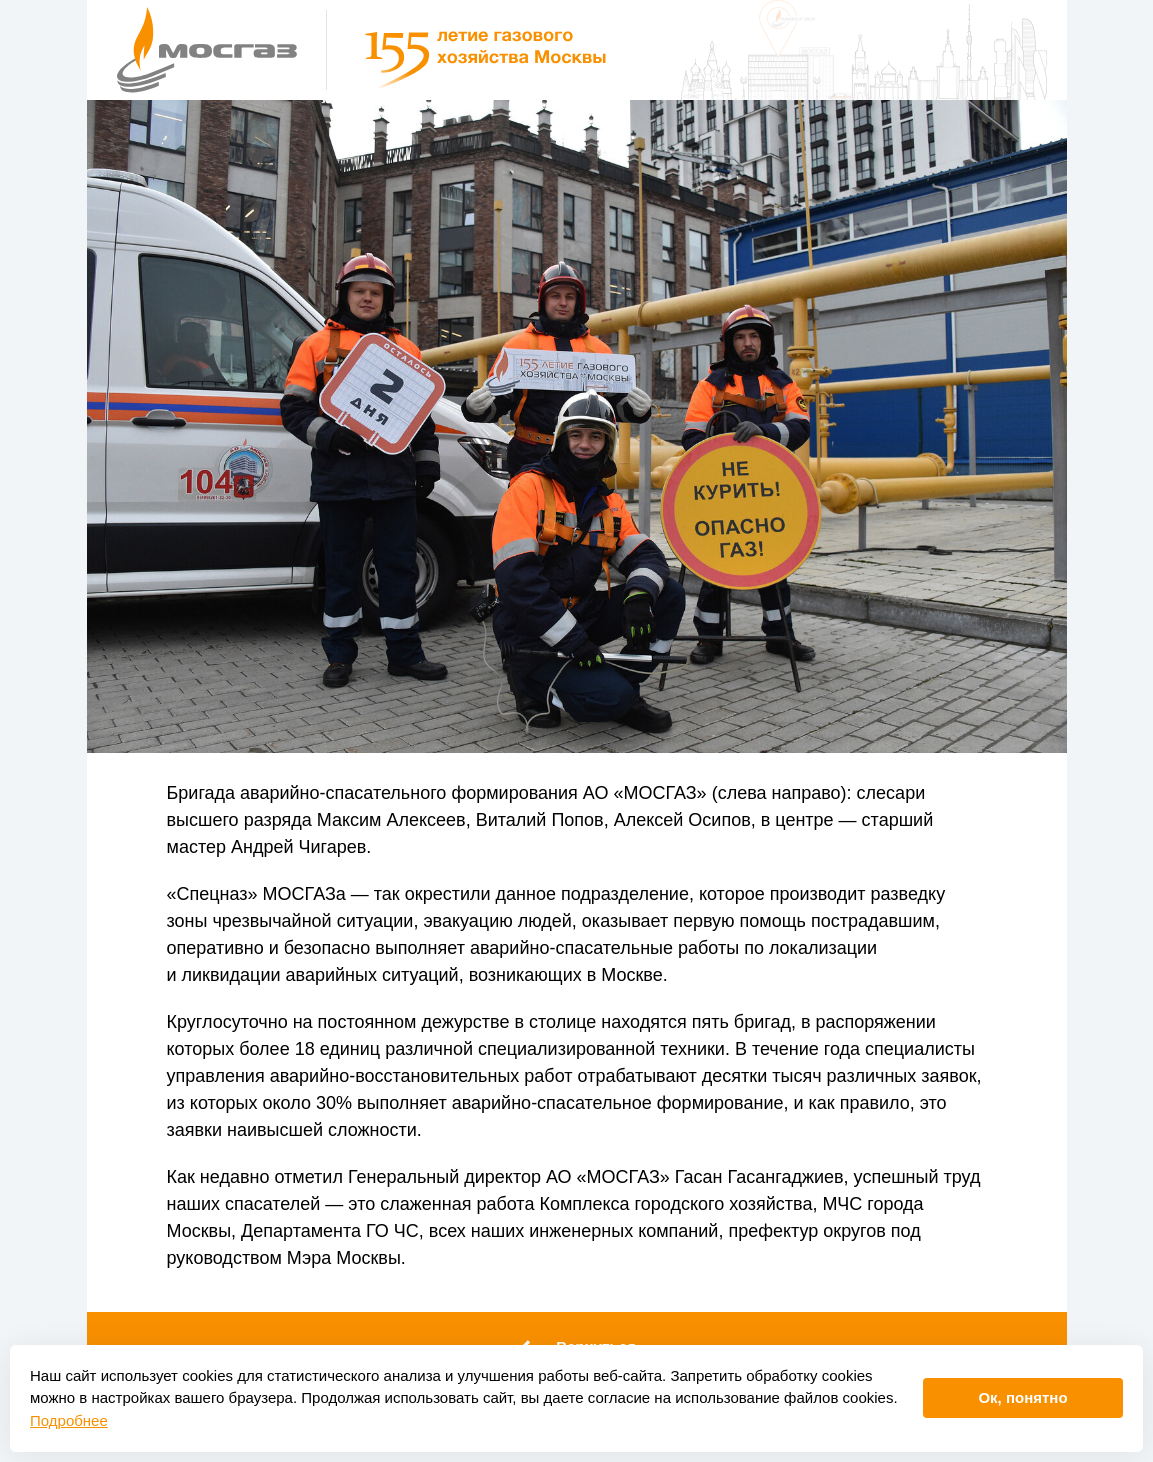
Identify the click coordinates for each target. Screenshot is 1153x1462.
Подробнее (69, 1420)
